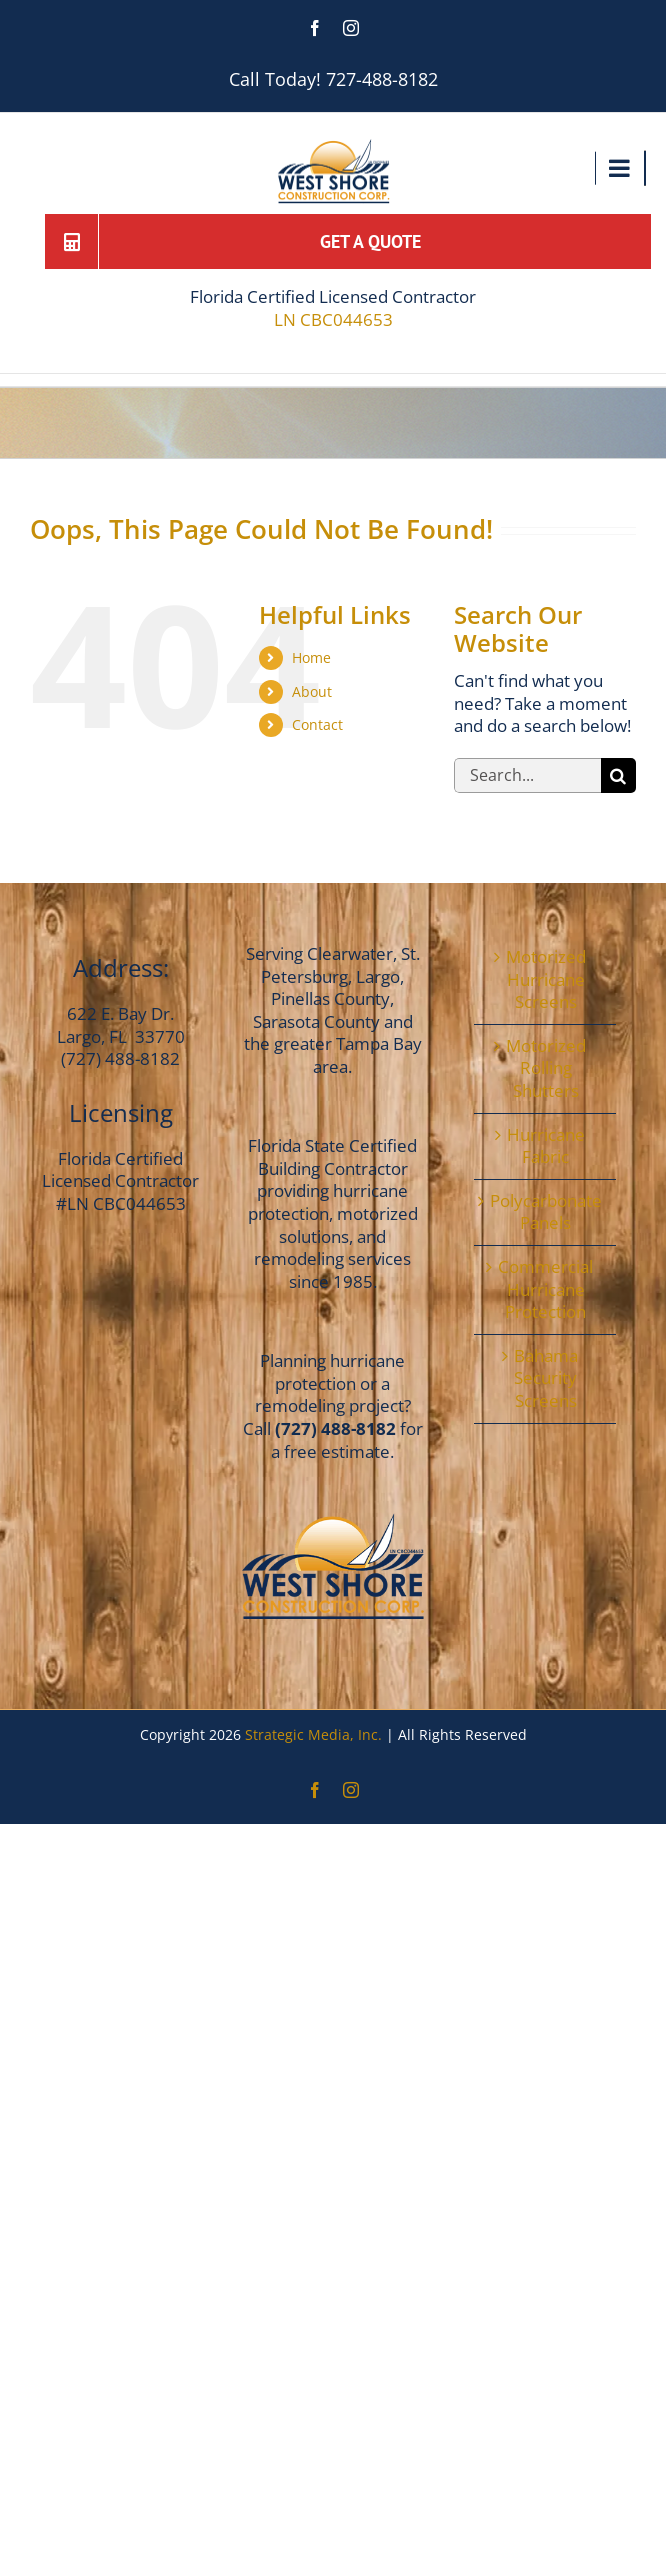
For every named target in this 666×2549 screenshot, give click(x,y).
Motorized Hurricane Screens (546, 979)
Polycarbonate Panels (546, 1212)
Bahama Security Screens (546, 1378)
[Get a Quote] (362, 241)
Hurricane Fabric (546, 1146)
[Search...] (527, 775)
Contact (317, 724)
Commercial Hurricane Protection (545, 1289)
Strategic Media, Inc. (315, 1734)
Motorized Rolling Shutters (546, 1068)
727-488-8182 (382, 79)
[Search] (618, 775)
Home (311, 657)
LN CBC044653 (333, 320)
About (312, 691)
